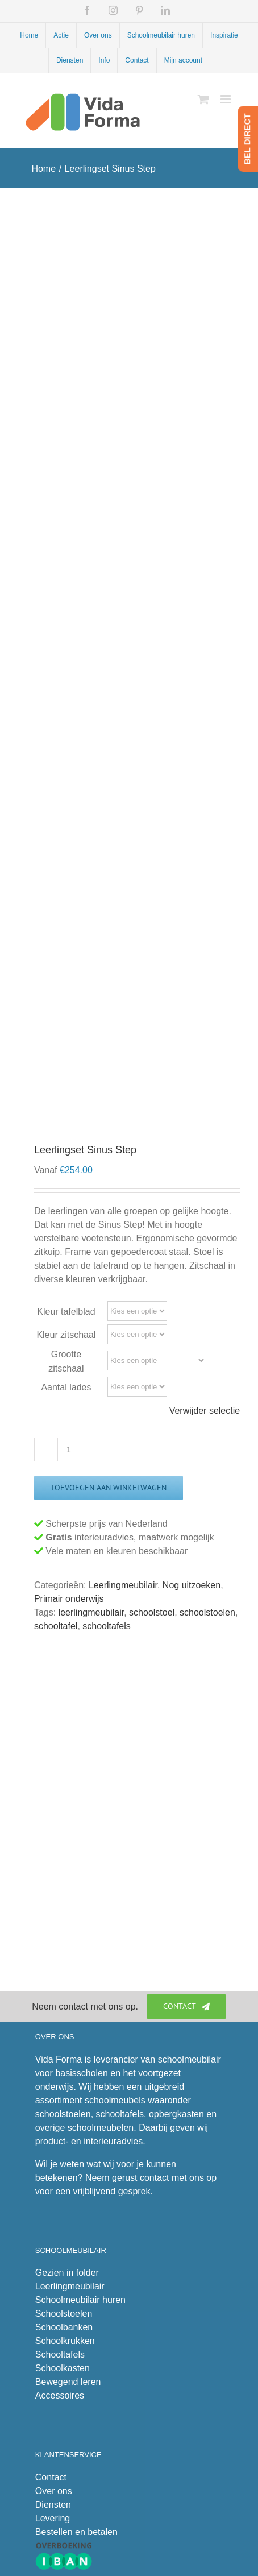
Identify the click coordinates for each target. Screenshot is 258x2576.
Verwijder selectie (204, 1410)
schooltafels (106, 1626)
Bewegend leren (68, 2382)
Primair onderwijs (69, 1599)
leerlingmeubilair (91, 1612)
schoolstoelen (207, 1612)
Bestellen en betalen (76, 2532)
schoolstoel (151, 1612)
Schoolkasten (62, 2368)
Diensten (53, 2504)
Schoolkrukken (65, 2341)
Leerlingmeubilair (123, 1585)
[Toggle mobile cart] (203, 99)
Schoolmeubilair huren (80, 2300)
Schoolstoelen (64, 2313)
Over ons (53, 2491)
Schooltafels (60, 2354)
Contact (50, 2477)
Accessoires (59, 2395)
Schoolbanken (64, 2327)
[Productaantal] (68, 1449)
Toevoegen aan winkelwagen (109, 1487)
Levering (52, 2518)
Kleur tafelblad (66, 1311)
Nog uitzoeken (191, 1585)
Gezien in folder (67, 2272)
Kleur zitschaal (65, 1335)
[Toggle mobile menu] (226, 99)
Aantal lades (66, 1387)
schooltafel (56, 1626)
